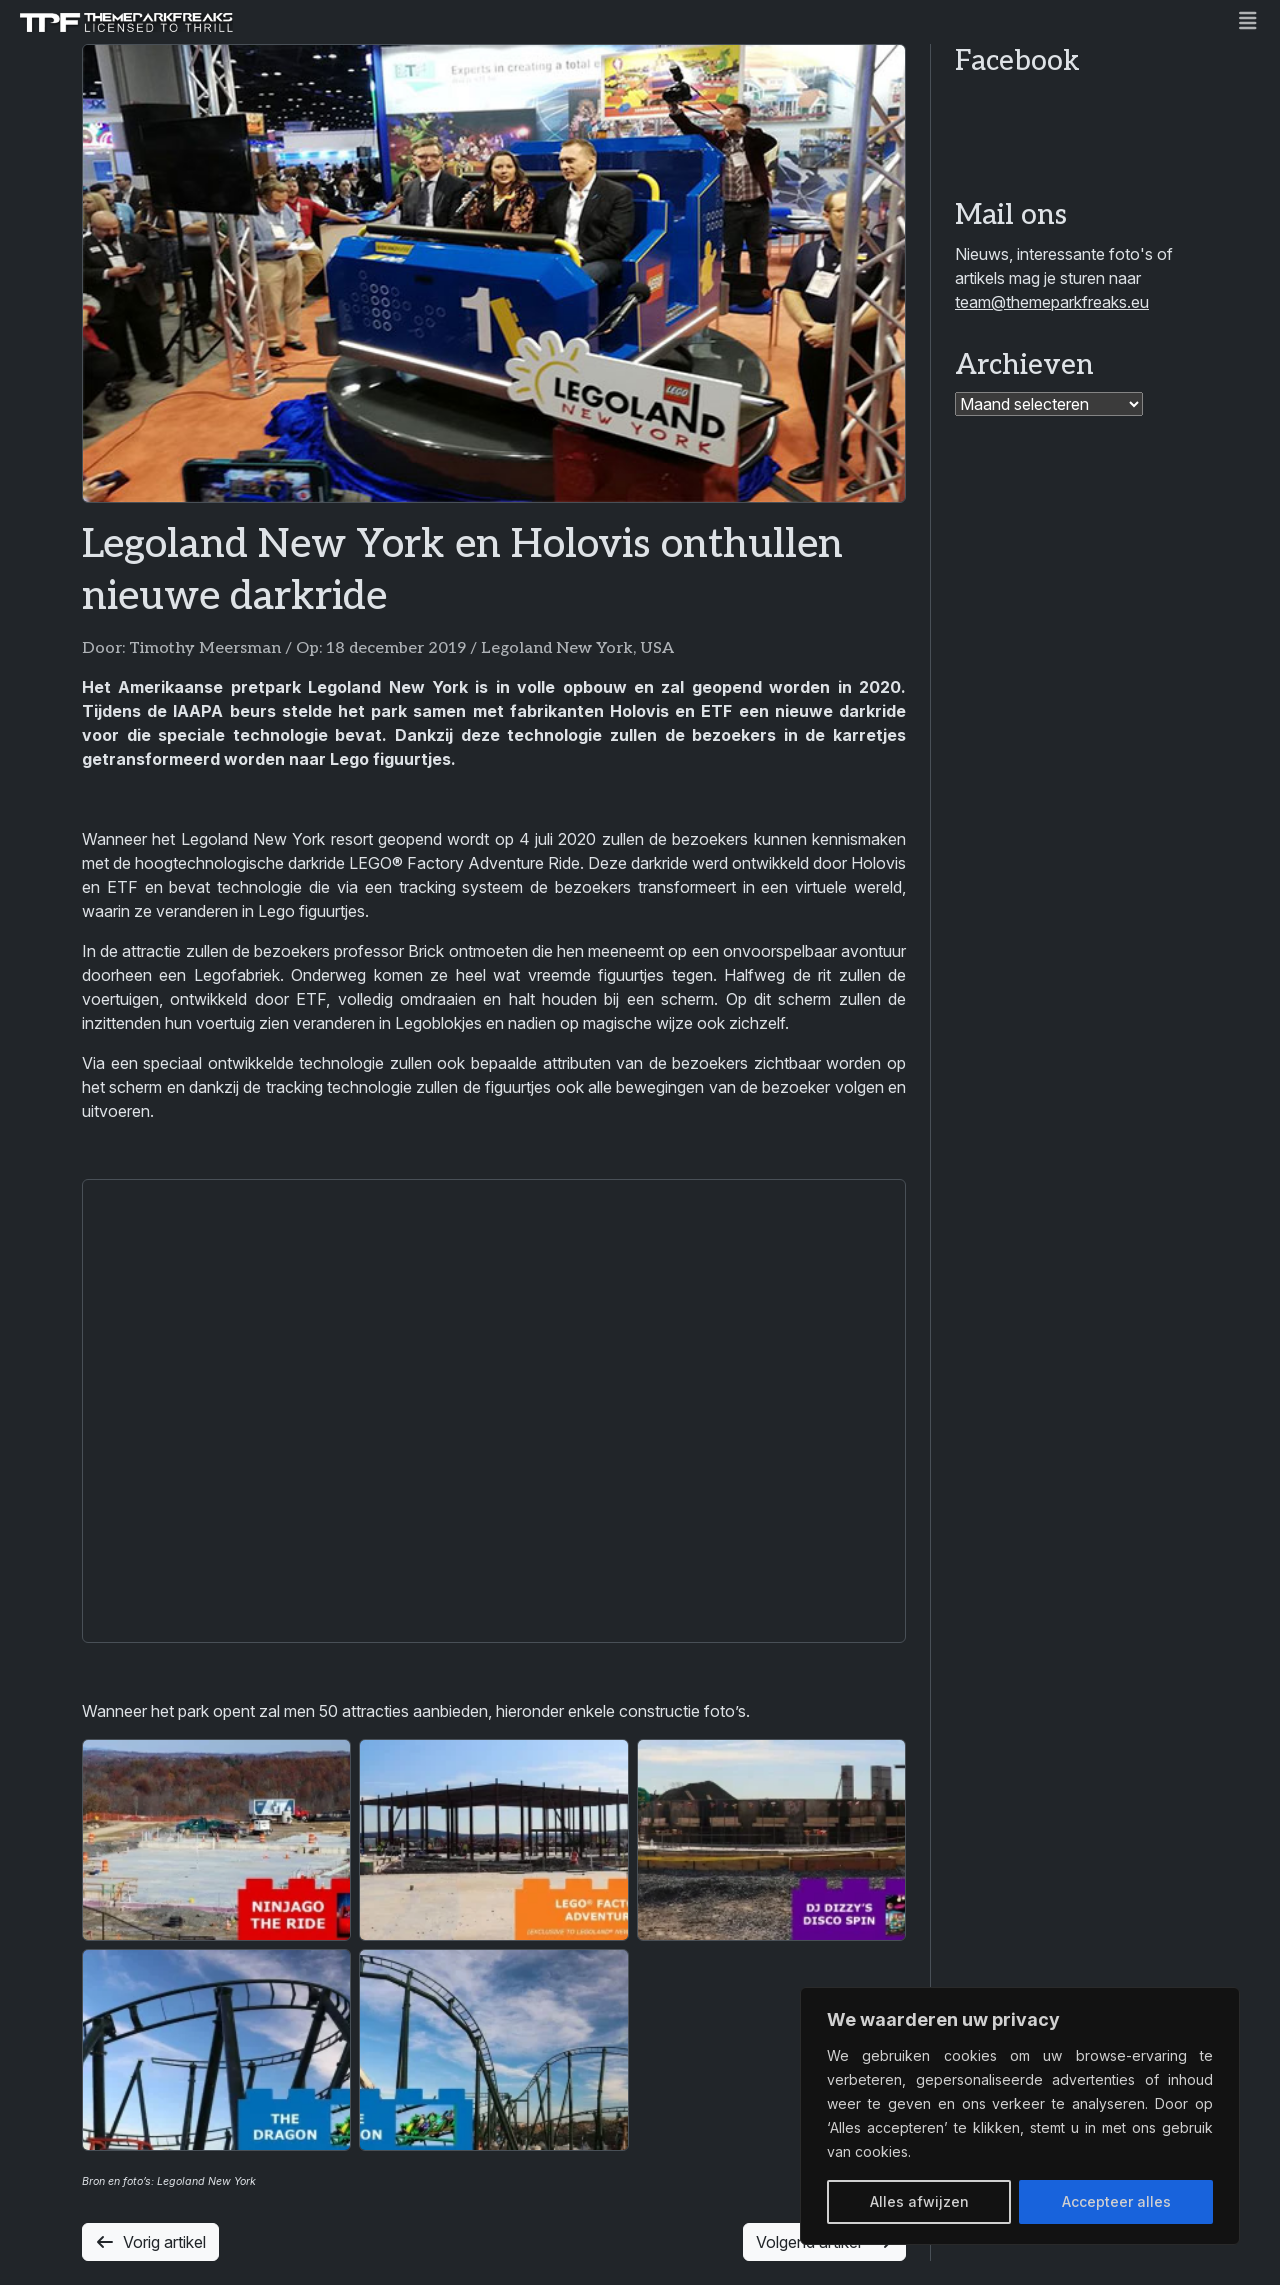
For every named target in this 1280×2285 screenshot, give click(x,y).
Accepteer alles (1116, 2201)
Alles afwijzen (919, 2201)
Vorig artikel (150, 2242)
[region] (1020, 2116)
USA (657, 648)
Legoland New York (557, 648)
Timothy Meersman (205, 648)
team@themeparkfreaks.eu (1052, 302)
